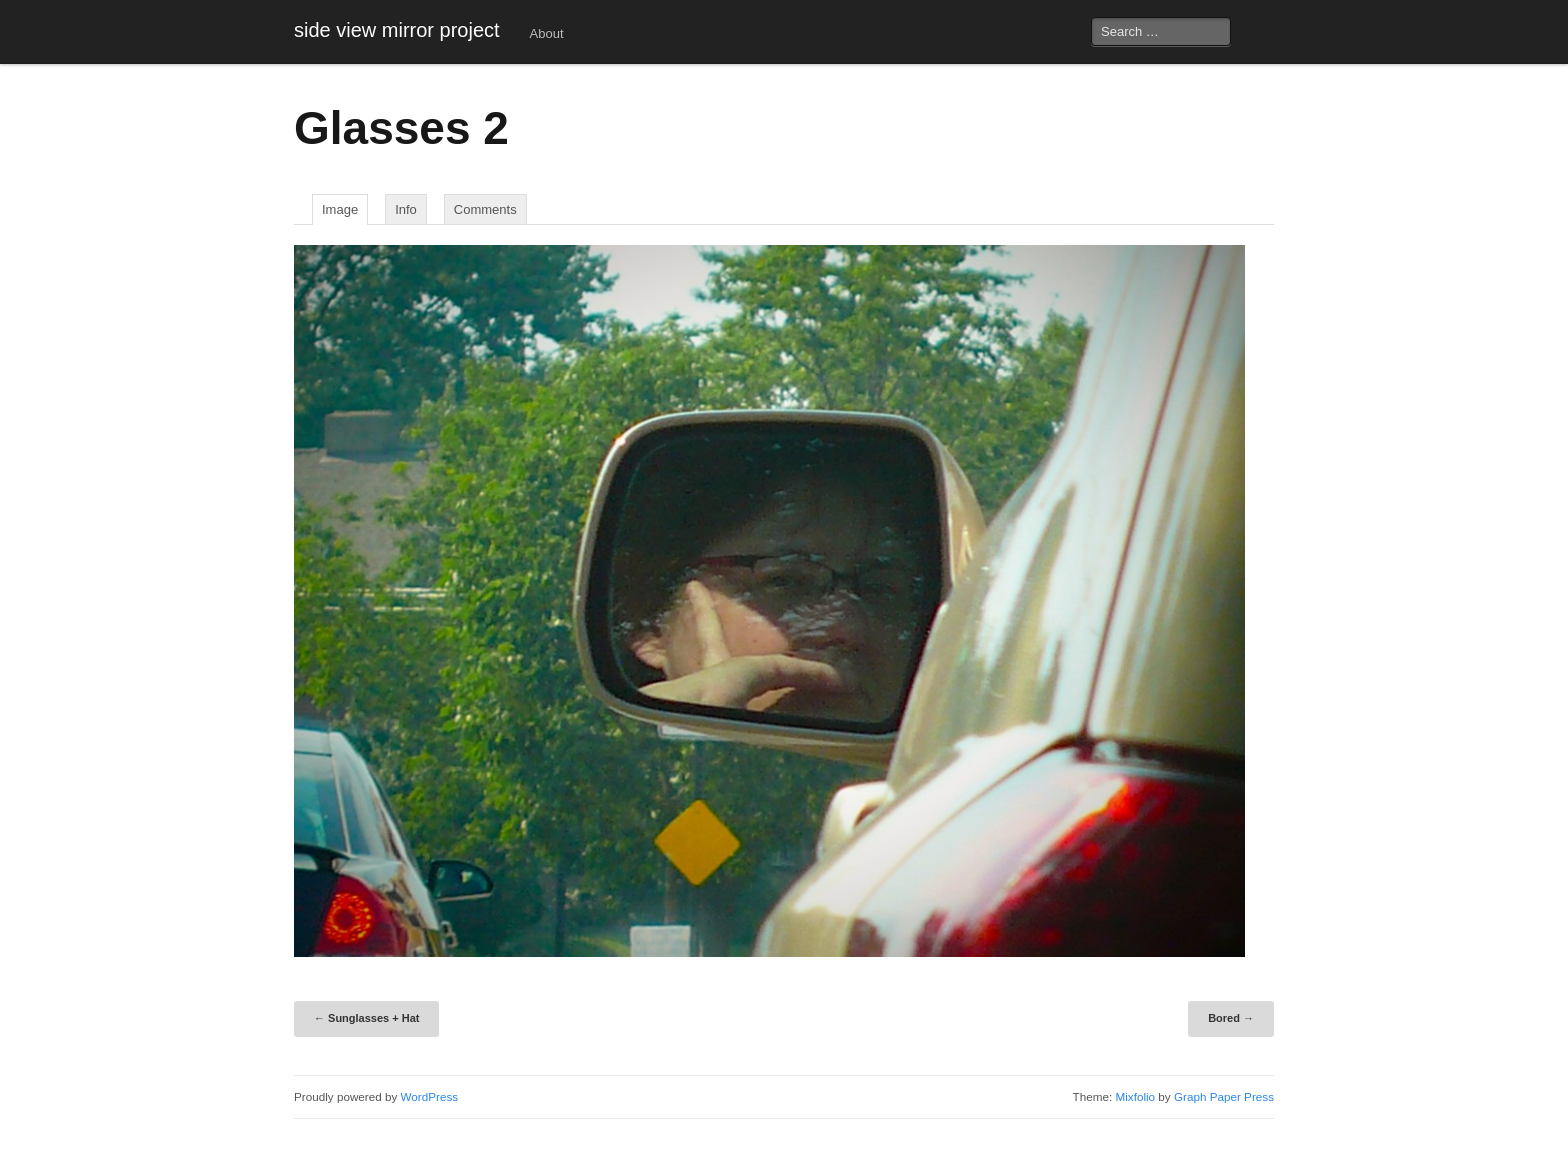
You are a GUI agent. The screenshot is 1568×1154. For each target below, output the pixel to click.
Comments (485, 209)
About (547, 33)
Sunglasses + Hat (366, 1018)
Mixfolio (1135, 1096)
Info (406, 209)
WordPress (430, 1096)
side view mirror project (397, 30)
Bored (1231, 1018)
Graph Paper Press (1224, 1096)
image (340, 209)
